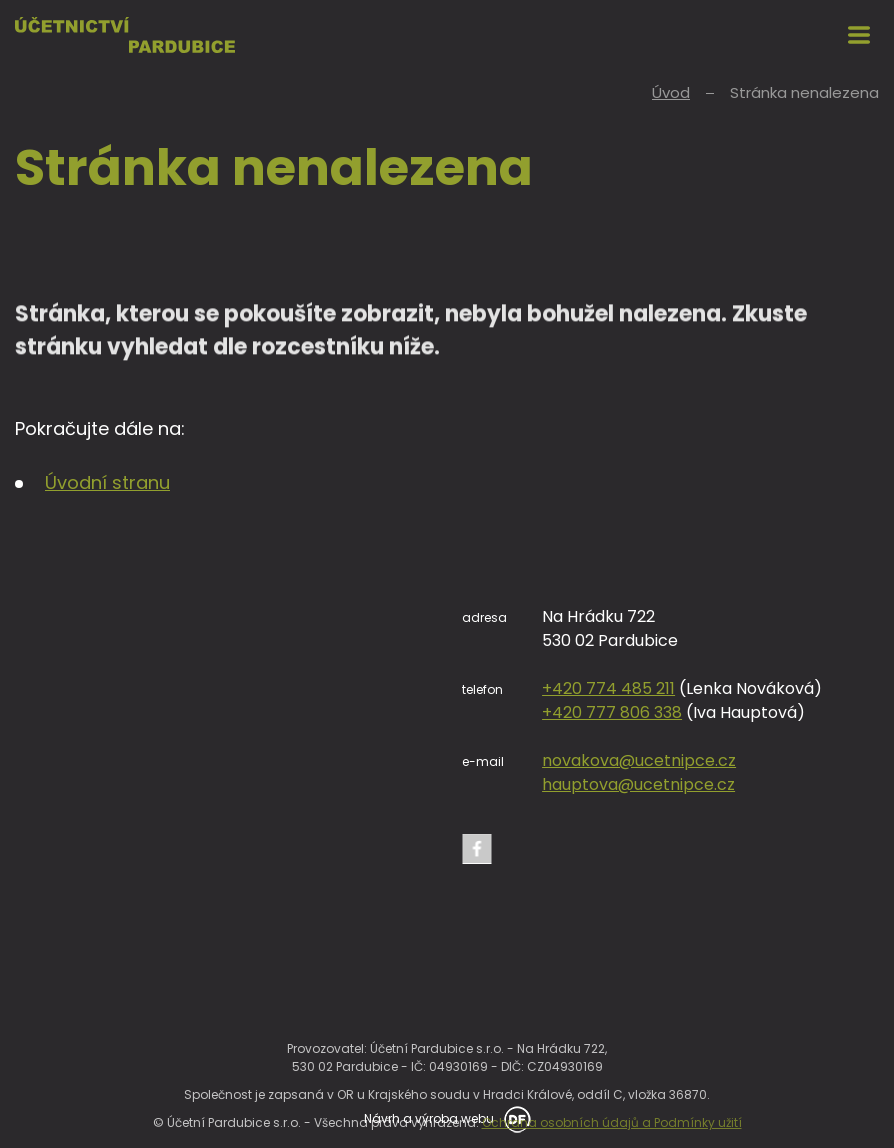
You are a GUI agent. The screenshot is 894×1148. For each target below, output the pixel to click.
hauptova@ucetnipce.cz (638, 784)
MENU (859, 35)
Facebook (477, 849)
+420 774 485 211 (608, 688)
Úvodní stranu (107, 482)
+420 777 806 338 (612, 712)
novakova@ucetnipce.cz (639, 760)
